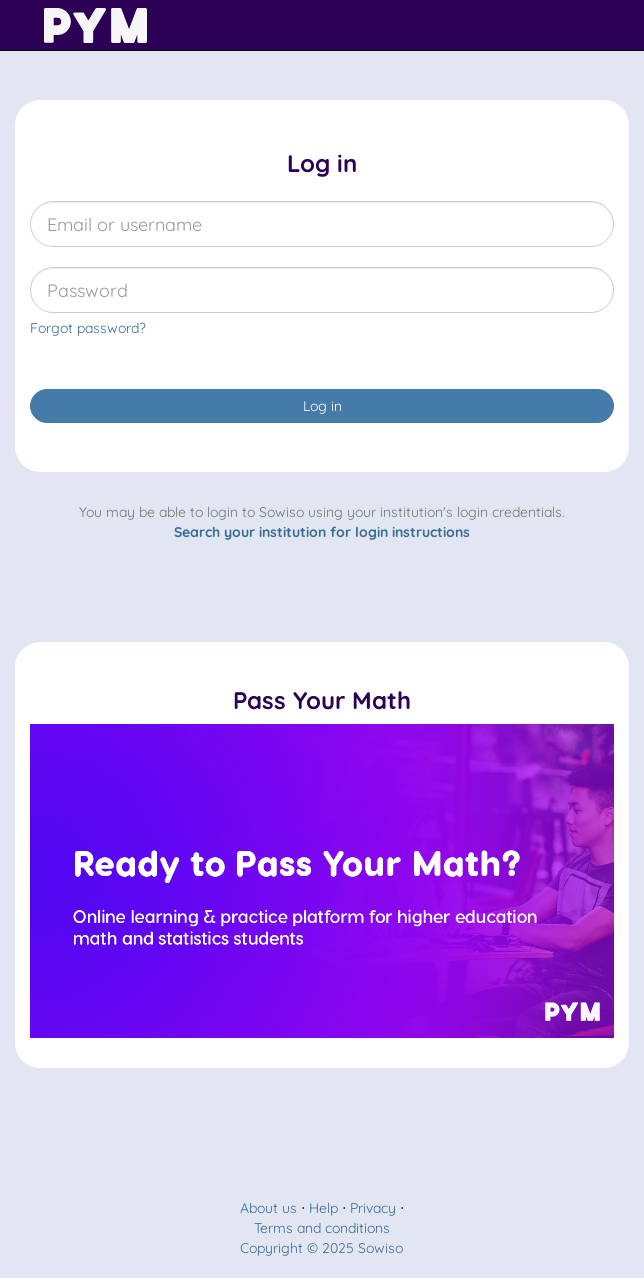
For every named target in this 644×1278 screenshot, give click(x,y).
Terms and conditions (322, 1228)
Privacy (373, 1208)
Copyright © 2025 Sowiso (321, 1248)
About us (268, 1208)
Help (323, 1208)
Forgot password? (88, 328)
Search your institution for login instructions (322, 532)
